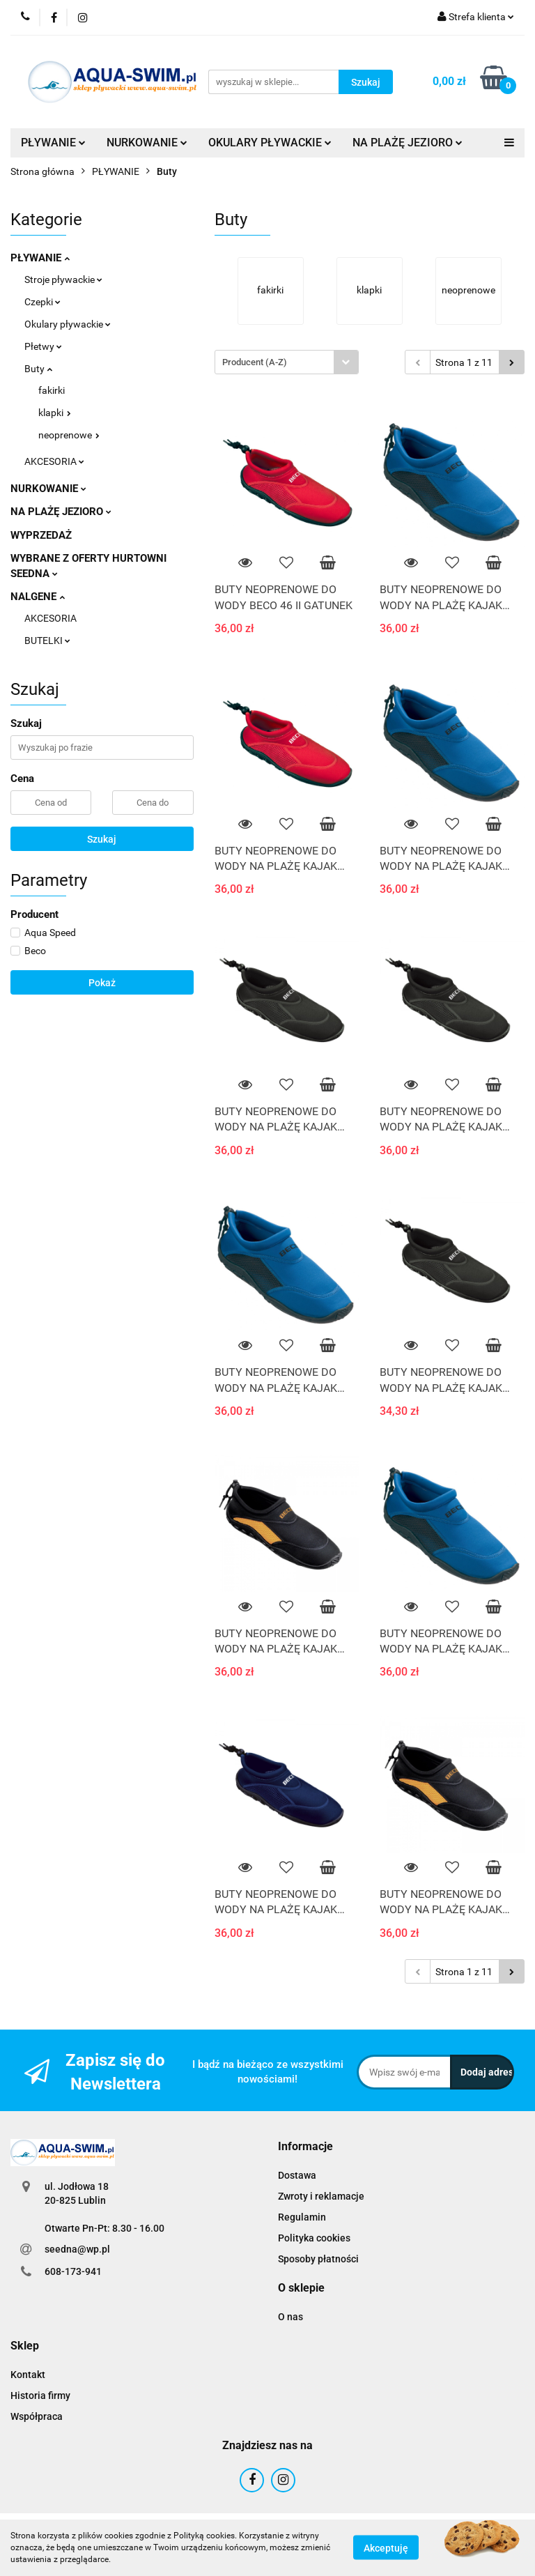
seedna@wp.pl (77, 2249)
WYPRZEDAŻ (41, 535)
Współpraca (36, 2416)
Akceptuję (386, 2548)
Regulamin (302, 2217)
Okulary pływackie (67, 324)
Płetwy (43, 346)
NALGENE (37, 596)
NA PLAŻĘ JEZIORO (407, 142)
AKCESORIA (54, 461)
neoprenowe (69, 434)
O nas (290, 2316)
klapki (54, 412)
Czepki (42, 301)
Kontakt (27, 2374)
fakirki (51, 390)
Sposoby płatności (318, 2258)
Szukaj (101, 839)
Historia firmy (40, 2395)
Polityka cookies (314, 2238)
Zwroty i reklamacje (321, 2196)
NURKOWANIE (147, 142)
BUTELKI (47, 640)
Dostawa (297, 2175)
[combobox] (287, 362)
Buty (38, 368)
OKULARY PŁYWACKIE (270, 142)
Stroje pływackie (63, 279)
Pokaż (102, 982)
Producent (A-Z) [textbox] (254, 362)
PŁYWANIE (53, 142)
